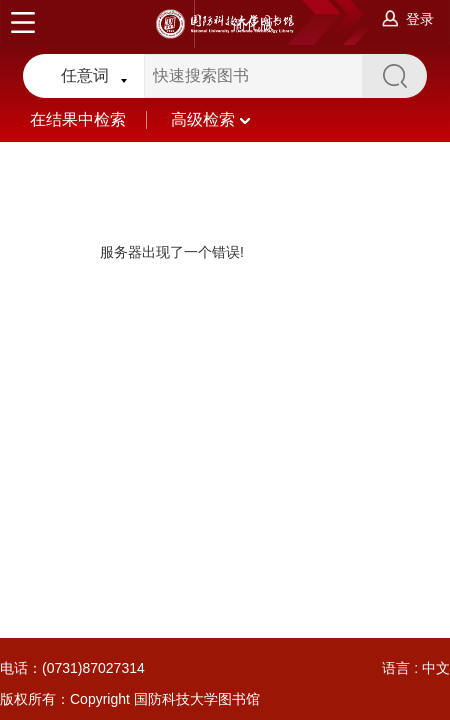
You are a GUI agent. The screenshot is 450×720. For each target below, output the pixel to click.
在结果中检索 (100, 119)
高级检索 (210, 119)
